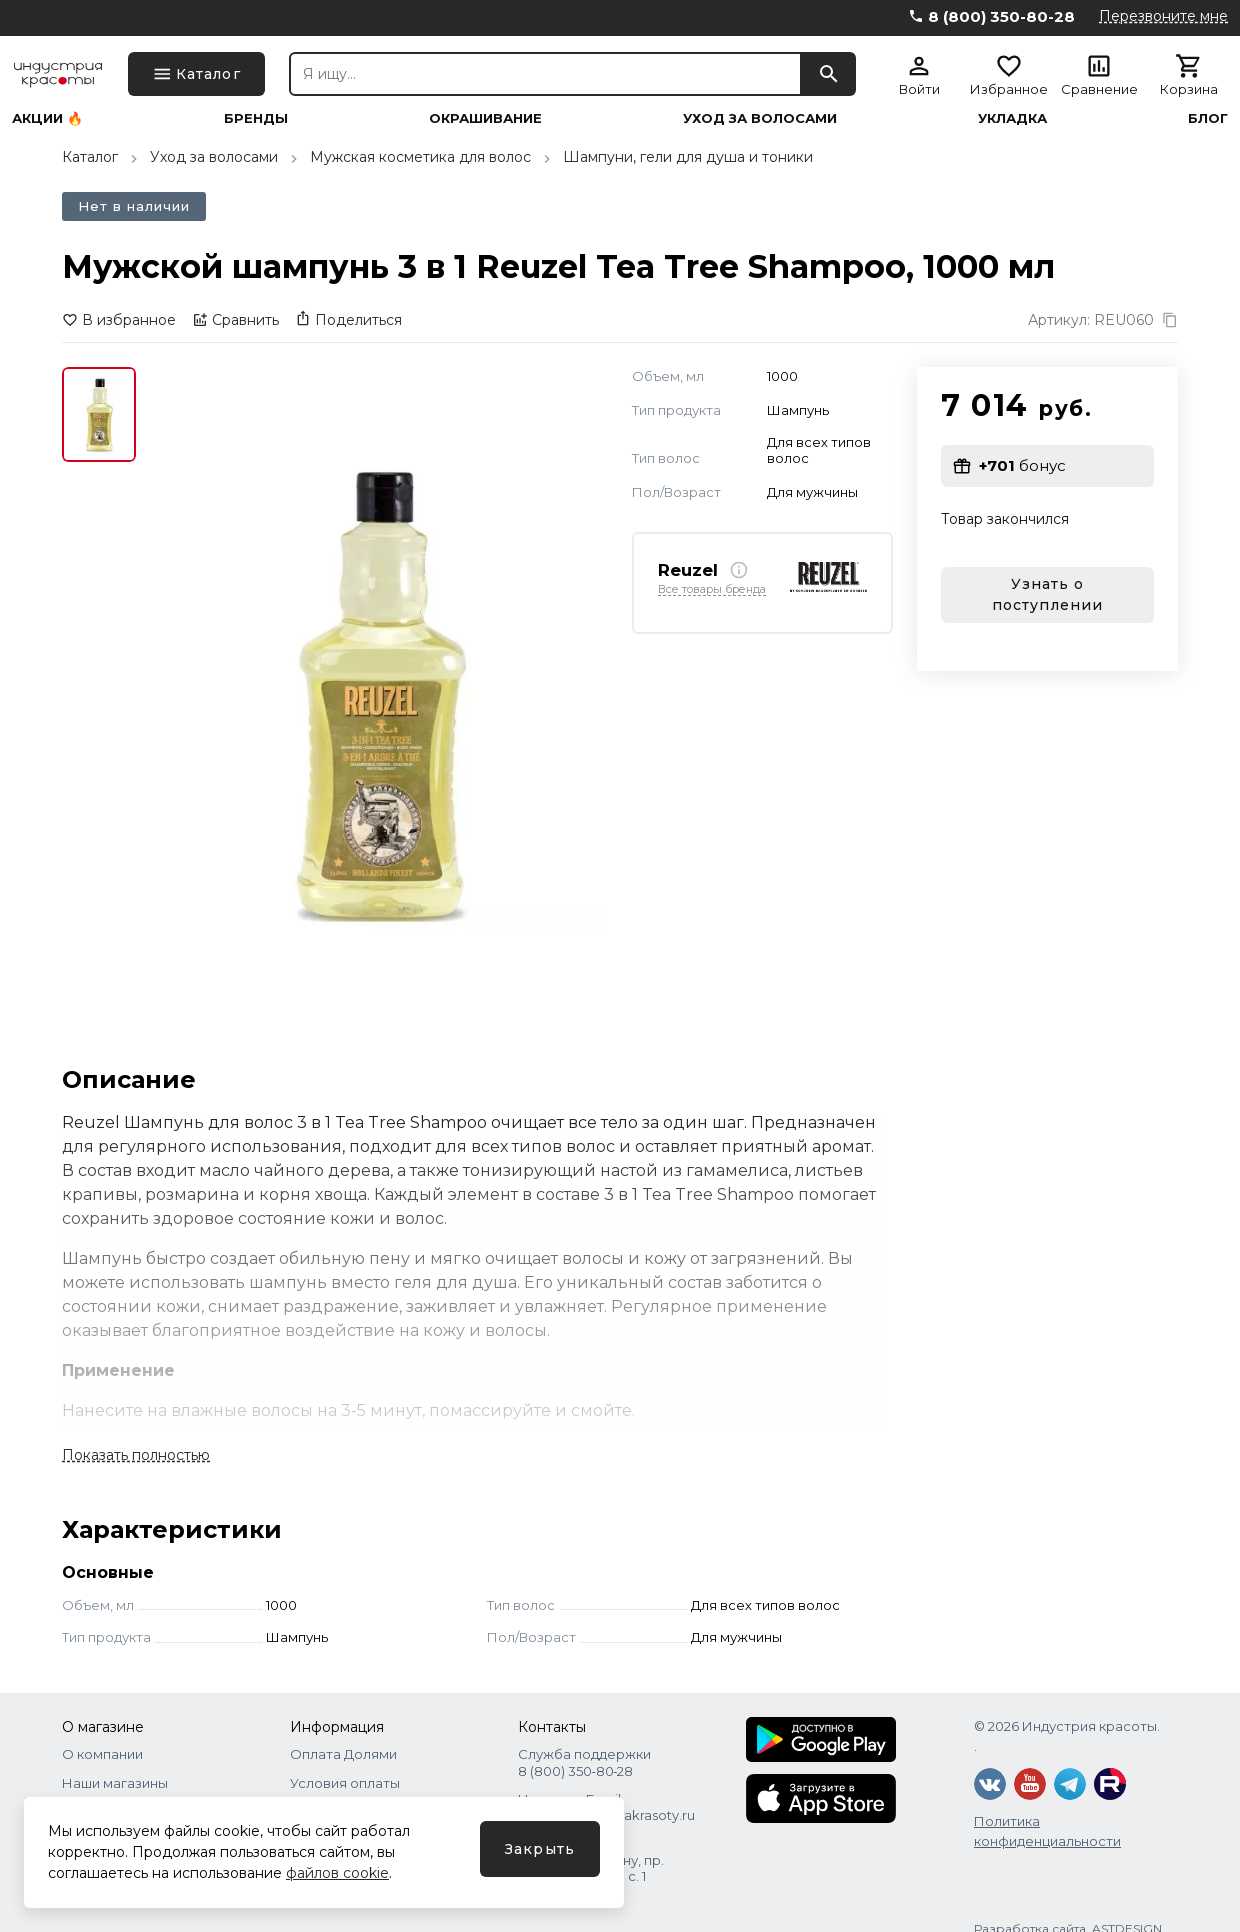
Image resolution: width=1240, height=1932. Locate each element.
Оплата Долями (343, 1754)
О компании (102, 1754)
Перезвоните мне (1163, 16)
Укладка (1012, 118)
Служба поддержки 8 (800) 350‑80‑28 (584, 1762)
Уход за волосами (760, 118)
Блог (1208, 118)
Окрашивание (485, 118)
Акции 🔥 (47, 118)
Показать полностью (136, 1455)
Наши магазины (115, 1783)
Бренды (256, 118)
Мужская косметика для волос (420, 157)
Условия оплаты (345, 1783)
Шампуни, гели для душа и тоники (688, 157)
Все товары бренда (712, 590)
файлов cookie (337, 1873)
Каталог (90, 157)
